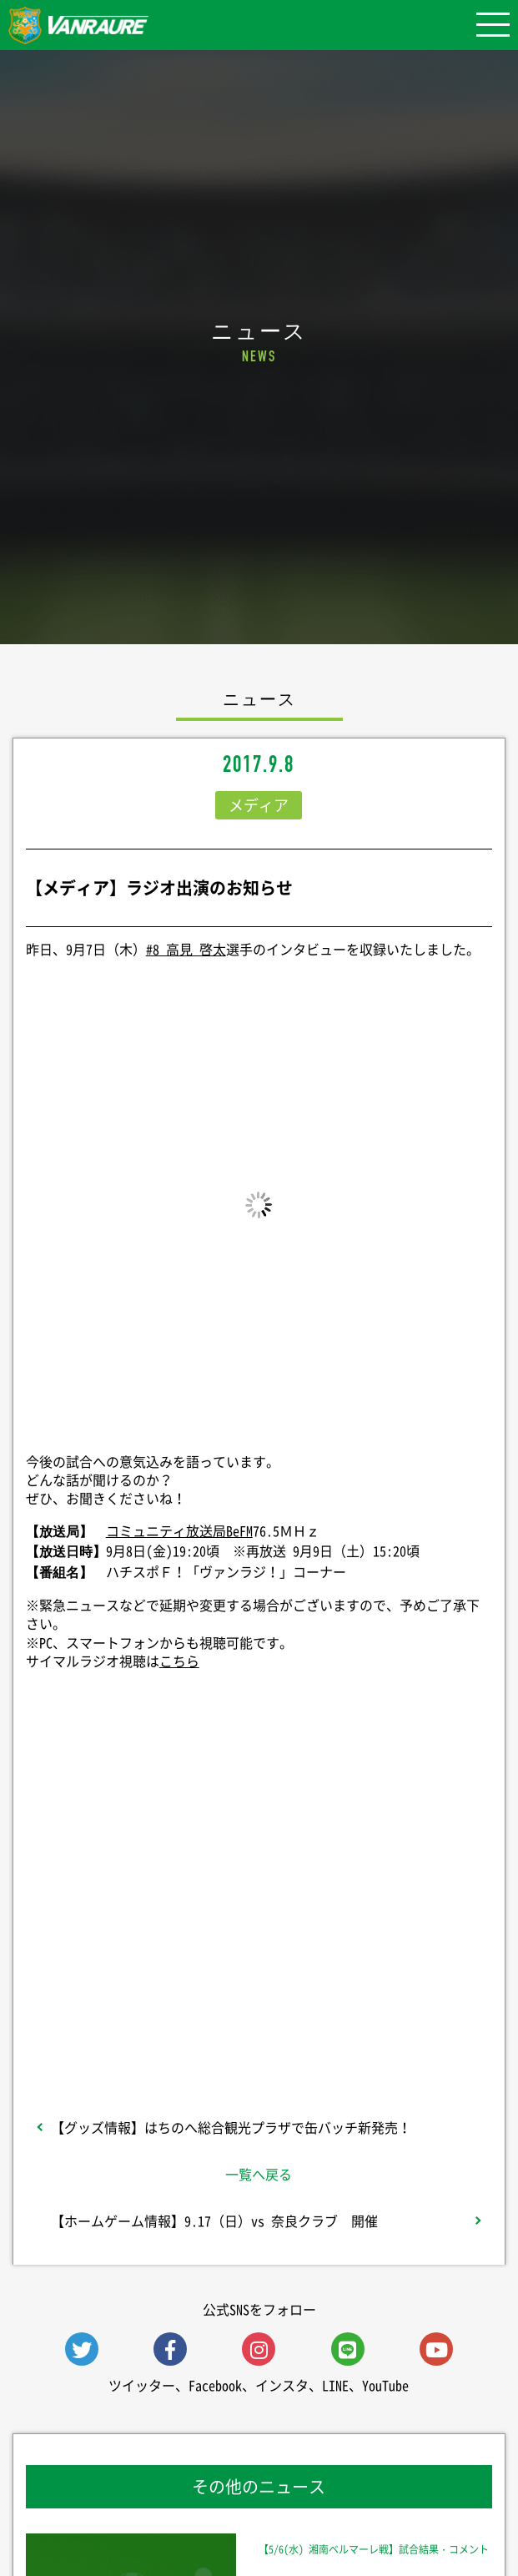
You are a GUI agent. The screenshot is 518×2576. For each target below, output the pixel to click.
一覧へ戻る (258, 2174)
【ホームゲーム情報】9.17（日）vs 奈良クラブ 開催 (214, 2221)
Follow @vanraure (258, 1956)
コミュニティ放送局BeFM (179, 1530)
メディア (259, 805)
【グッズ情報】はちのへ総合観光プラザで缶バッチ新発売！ (231, 2127)
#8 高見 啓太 (186, 949)
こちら (179, 1661)
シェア (259, 1822)
